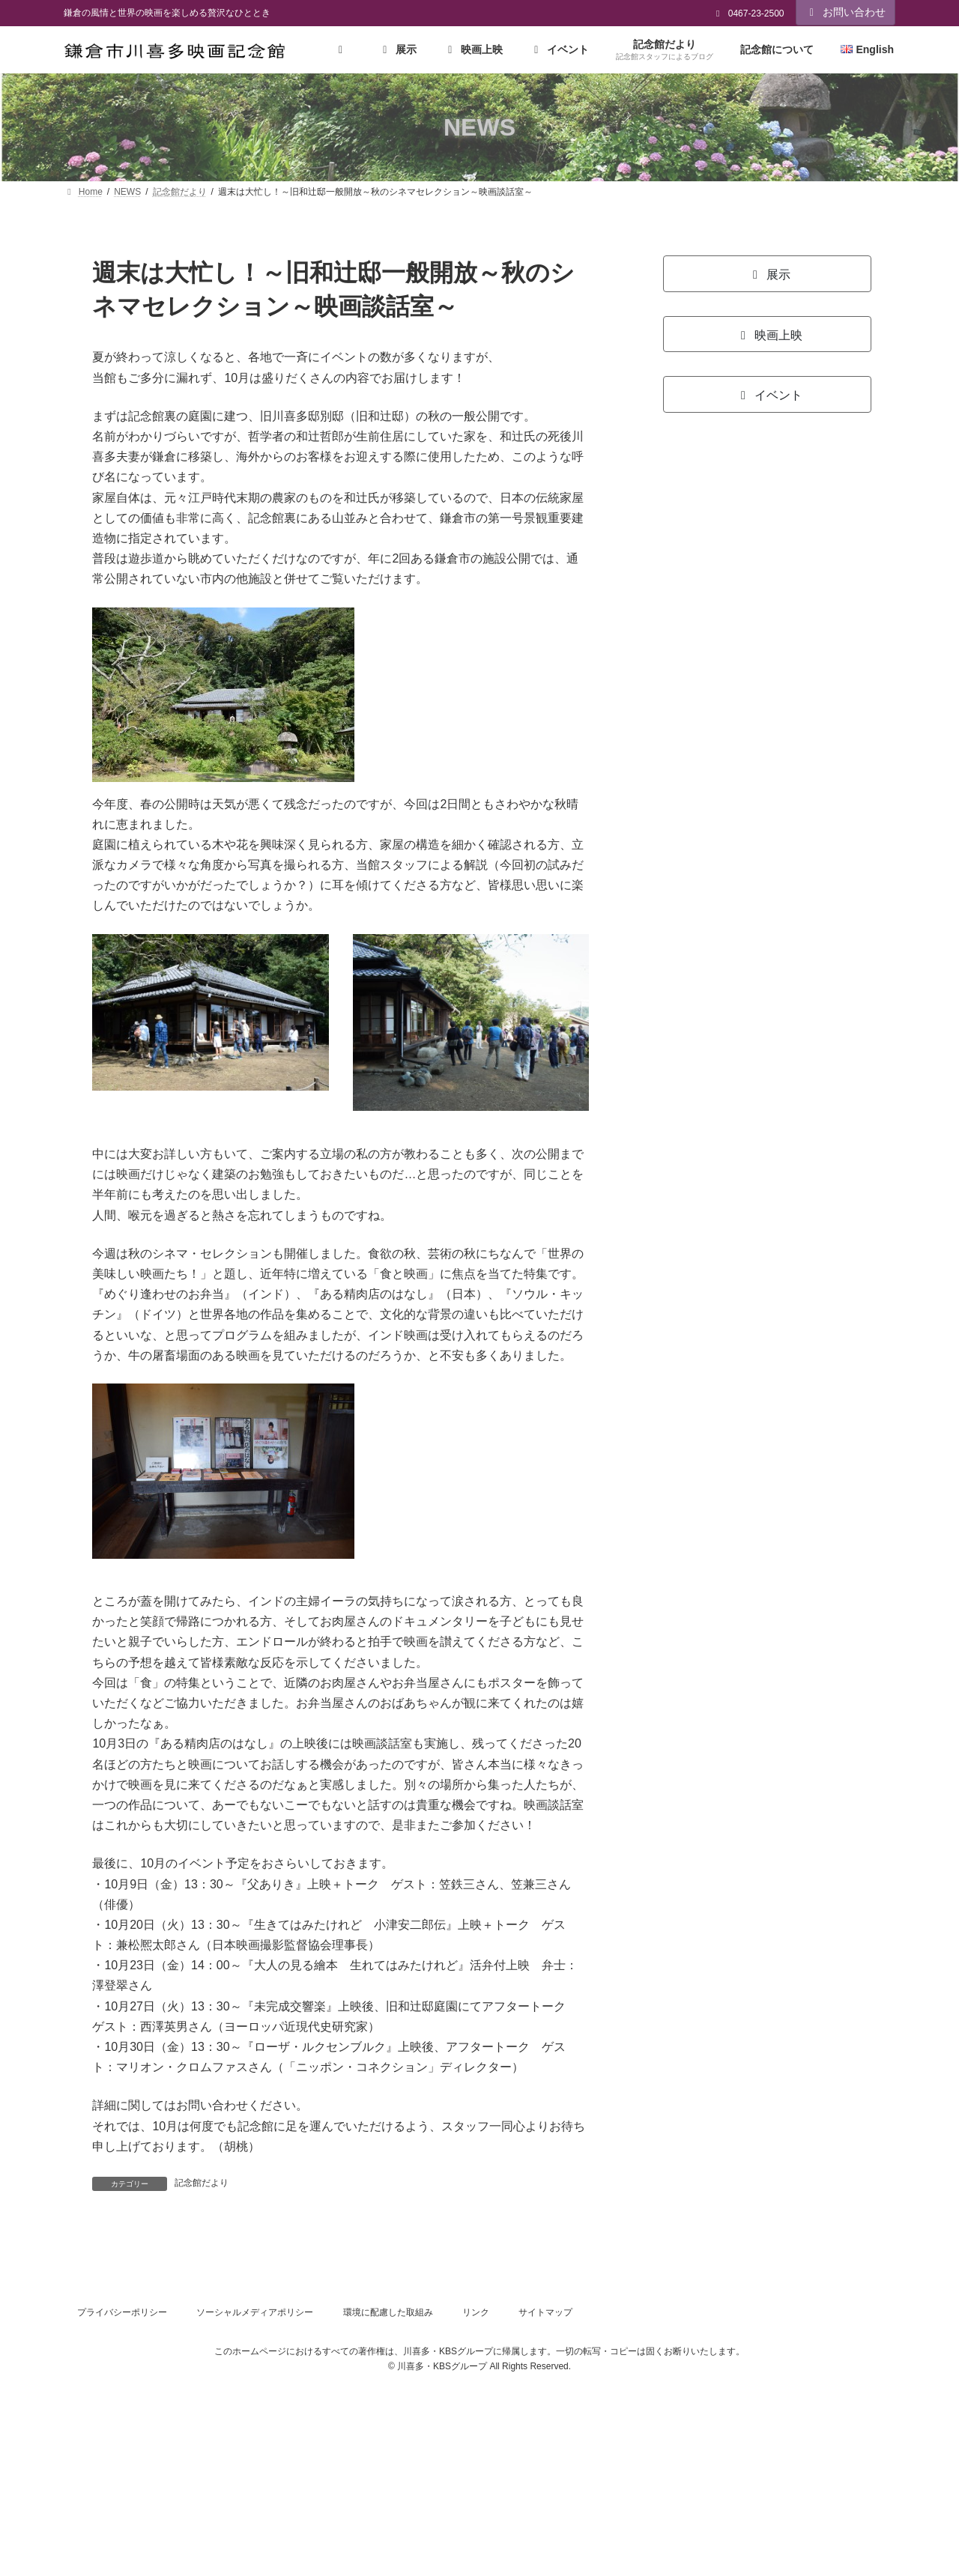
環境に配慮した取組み (388, 2312)
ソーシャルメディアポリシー (254, 2312)
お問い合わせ (845, 12)
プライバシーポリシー (122, 2312)
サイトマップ (545, 2312)
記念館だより (202, 2183)
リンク (475, 2312)
